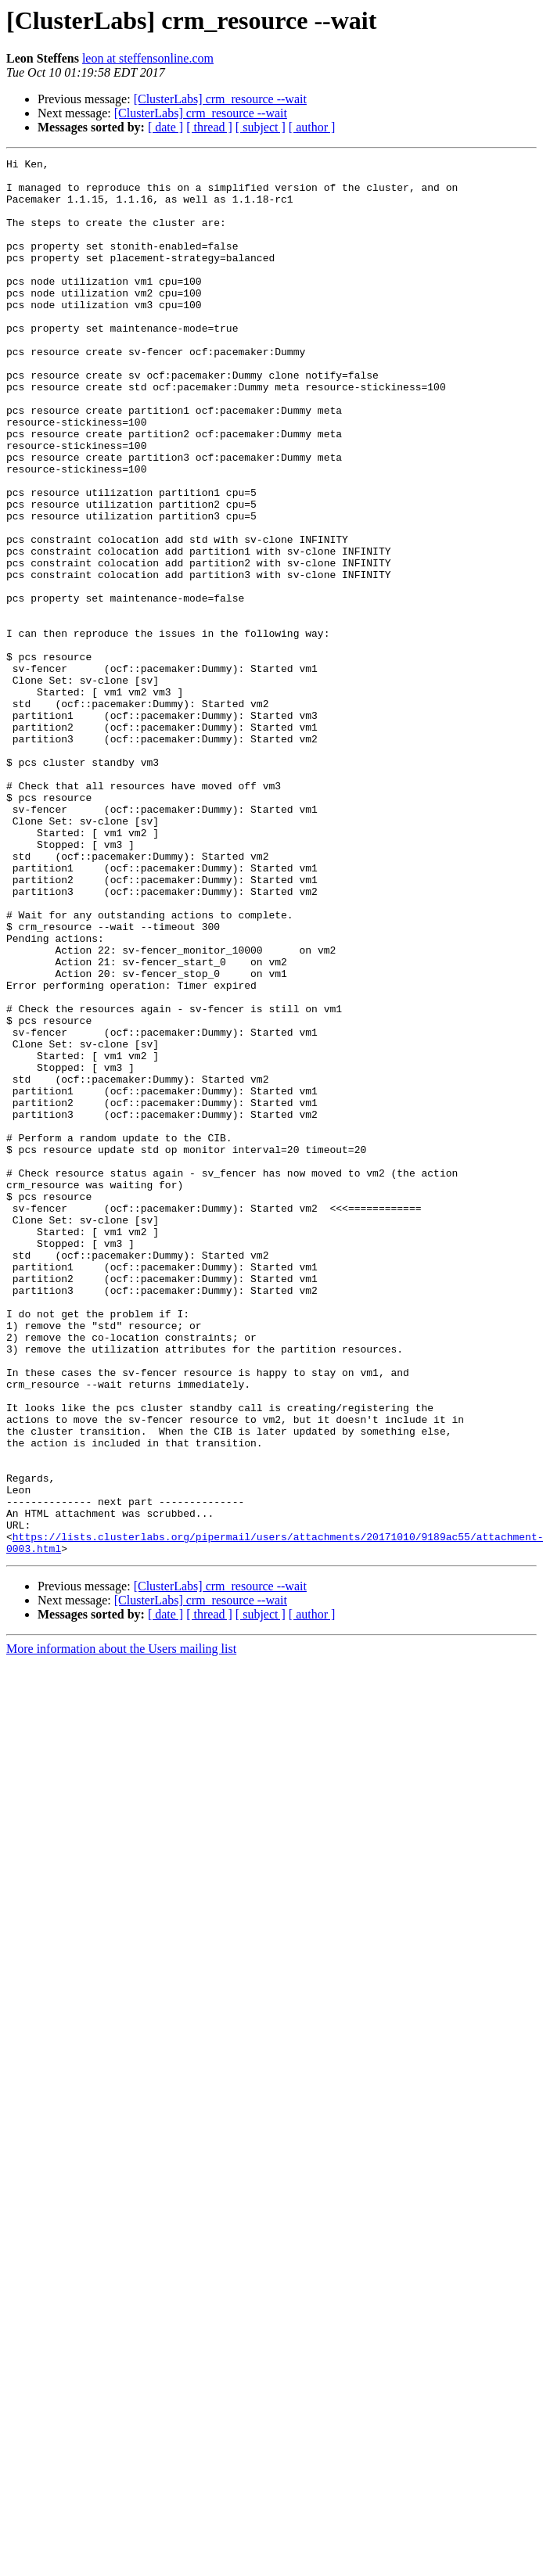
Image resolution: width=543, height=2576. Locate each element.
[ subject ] (261, 127)
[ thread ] (209, 127)
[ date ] (165, 127)
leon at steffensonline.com (148, 58)
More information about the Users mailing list (121, 1928)
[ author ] (312, 127)
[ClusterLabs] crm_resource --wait (220, 99)
